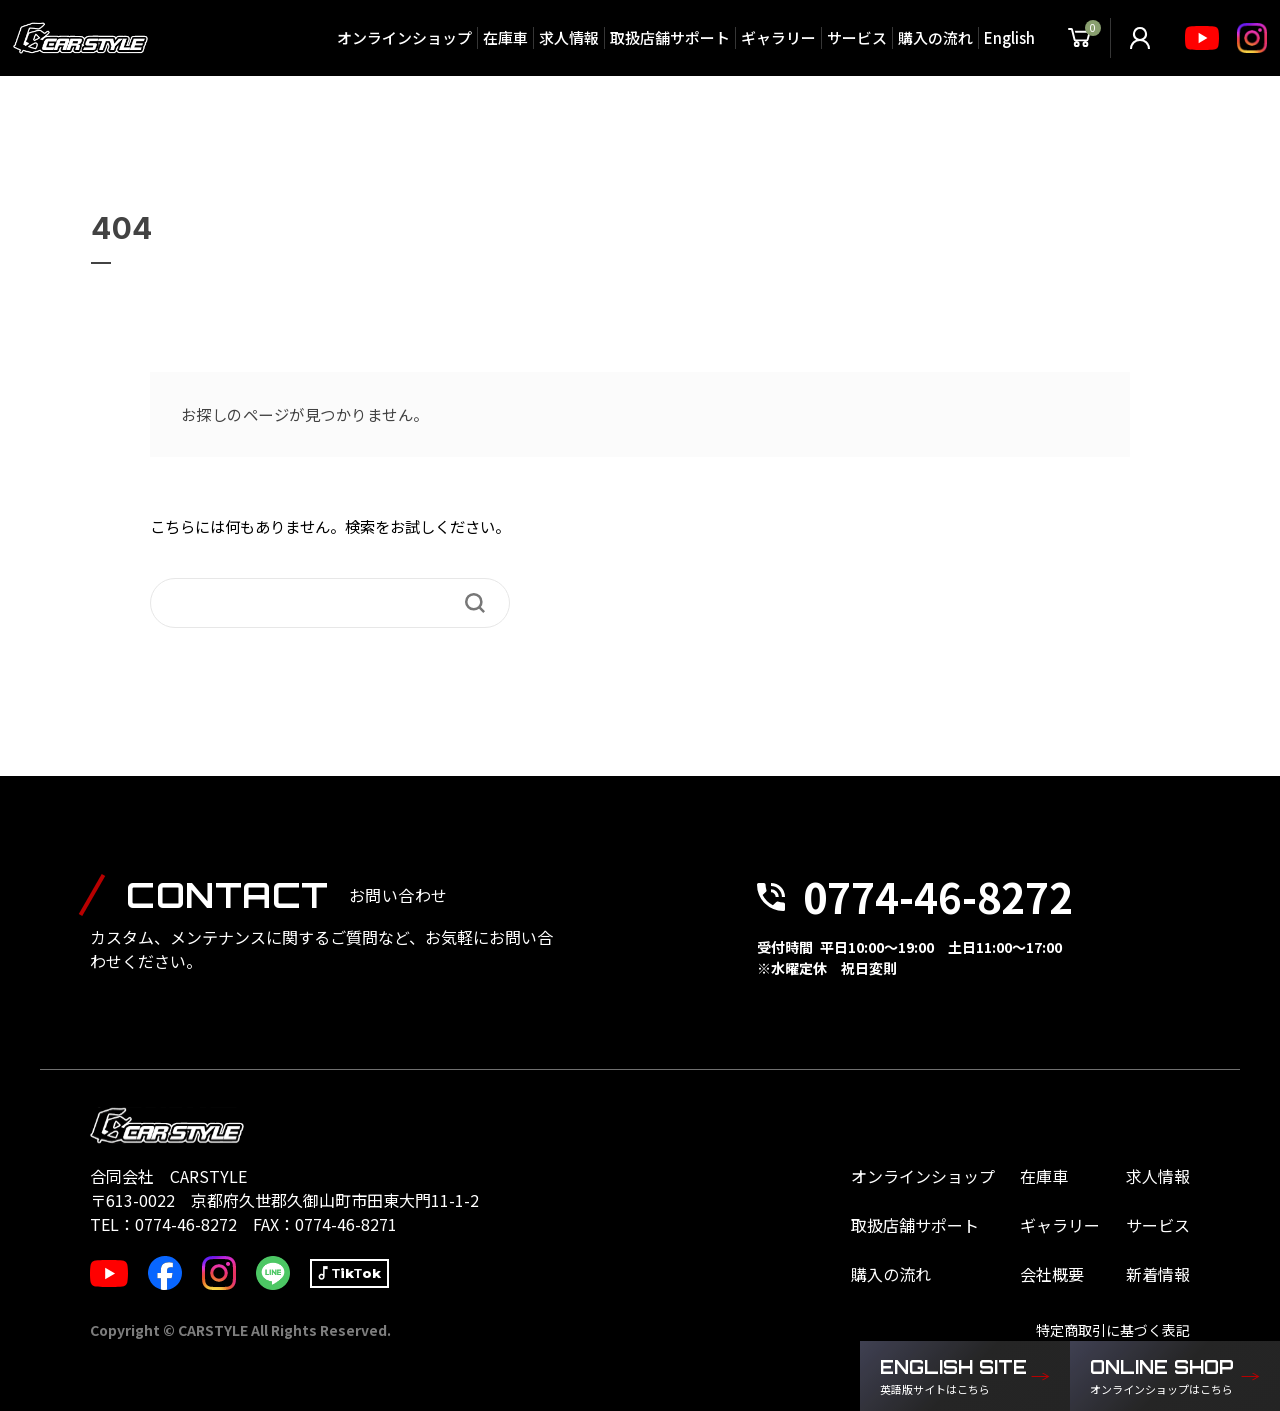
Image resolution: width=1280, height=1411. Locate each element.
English (1009, 37)
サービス (856, 37)
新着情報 (1158, 1274)
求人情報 (568, 37)
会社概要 (1052, 1274)
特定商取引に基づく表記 (1113, 1330)
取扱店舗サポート (669, 37)
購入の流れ (934, 37)
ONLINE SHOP (1165, 1377)
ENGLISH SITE (955, 1377)
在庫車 (504, 37)
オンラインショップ (403, 37)
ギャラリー (777, 37)
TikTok (356, 1273)
